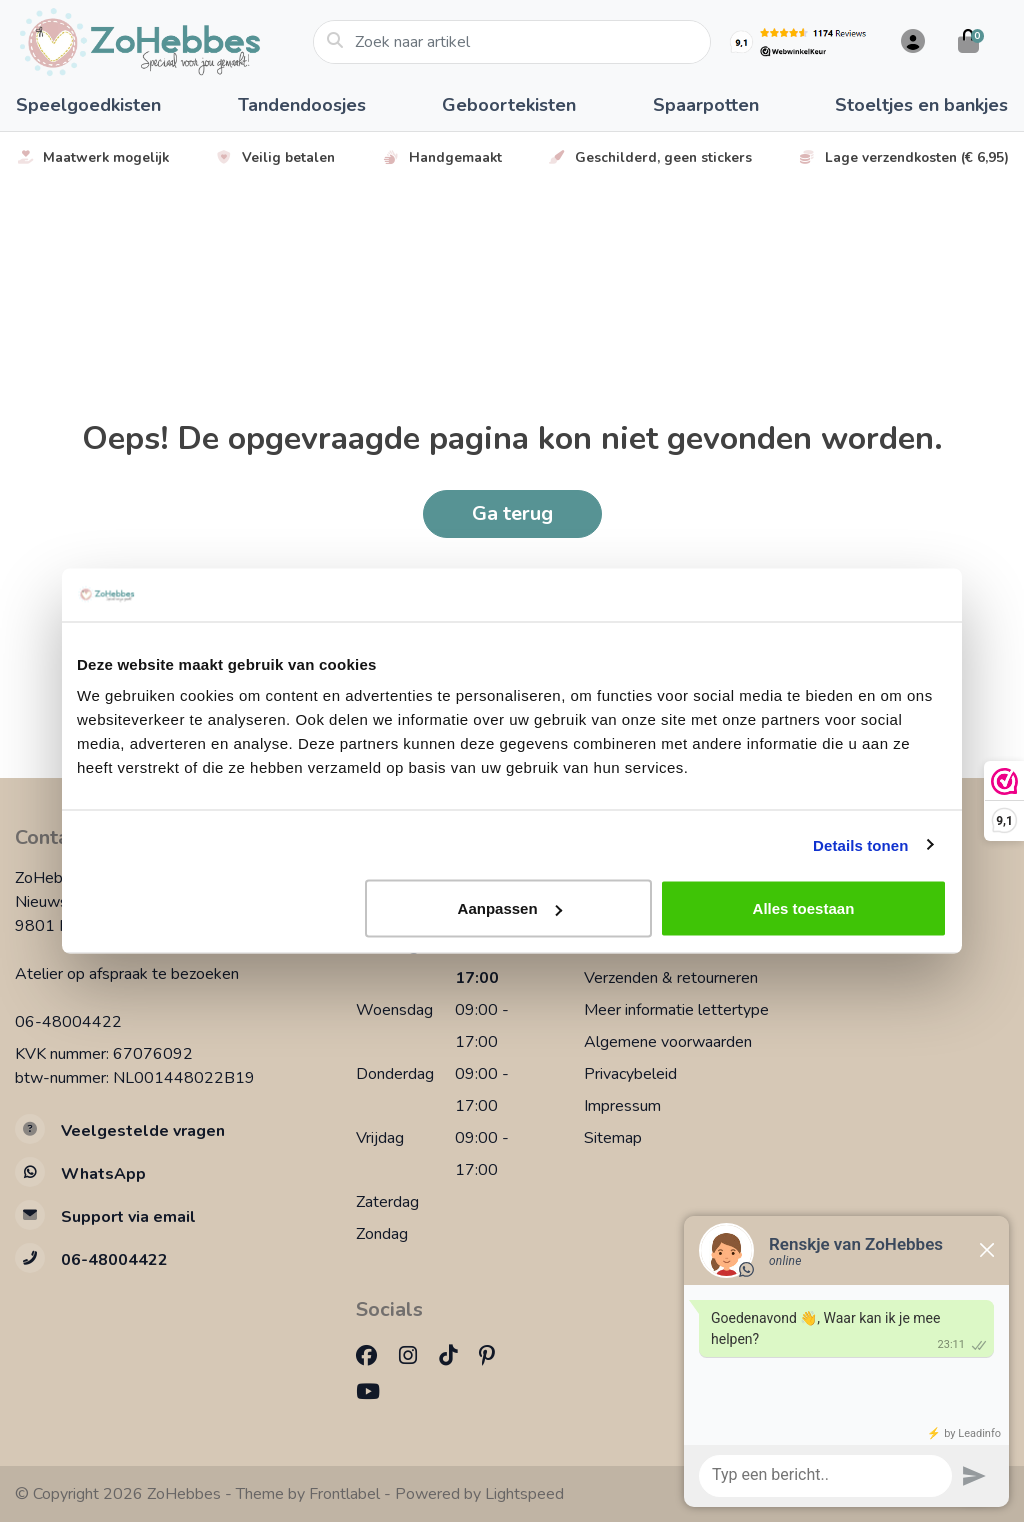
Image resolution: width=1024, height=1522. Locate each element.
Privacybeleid (630, 1074)
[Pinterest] (495, 1356)
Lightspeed (524, 1494)
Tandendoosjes (302, 105)
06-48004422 (68, 1022)
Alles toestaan (804, 908)
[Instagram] (416, 1356)
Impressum (622, 1106)
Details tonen (860, 844)
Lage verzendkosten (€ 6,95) (903, 157)
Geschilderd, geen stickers (649, 157)
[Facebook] (374, 1356)
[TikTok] (456, 1356)
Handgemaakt (441, 157)
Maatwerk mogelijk (92, 157)
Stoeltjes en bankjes (921, 105)
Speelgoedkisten (88, 105)
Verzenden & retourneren (671, 978)
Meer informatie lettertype (676, 1010)
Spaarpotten (706, 105)
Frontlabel (344, 1494)
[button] (910, 42)
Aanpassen (510, 908)
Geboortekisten (509, 105)
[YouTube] (376, 1392)
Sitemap (613, 1138)
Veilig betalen (274, 157)
